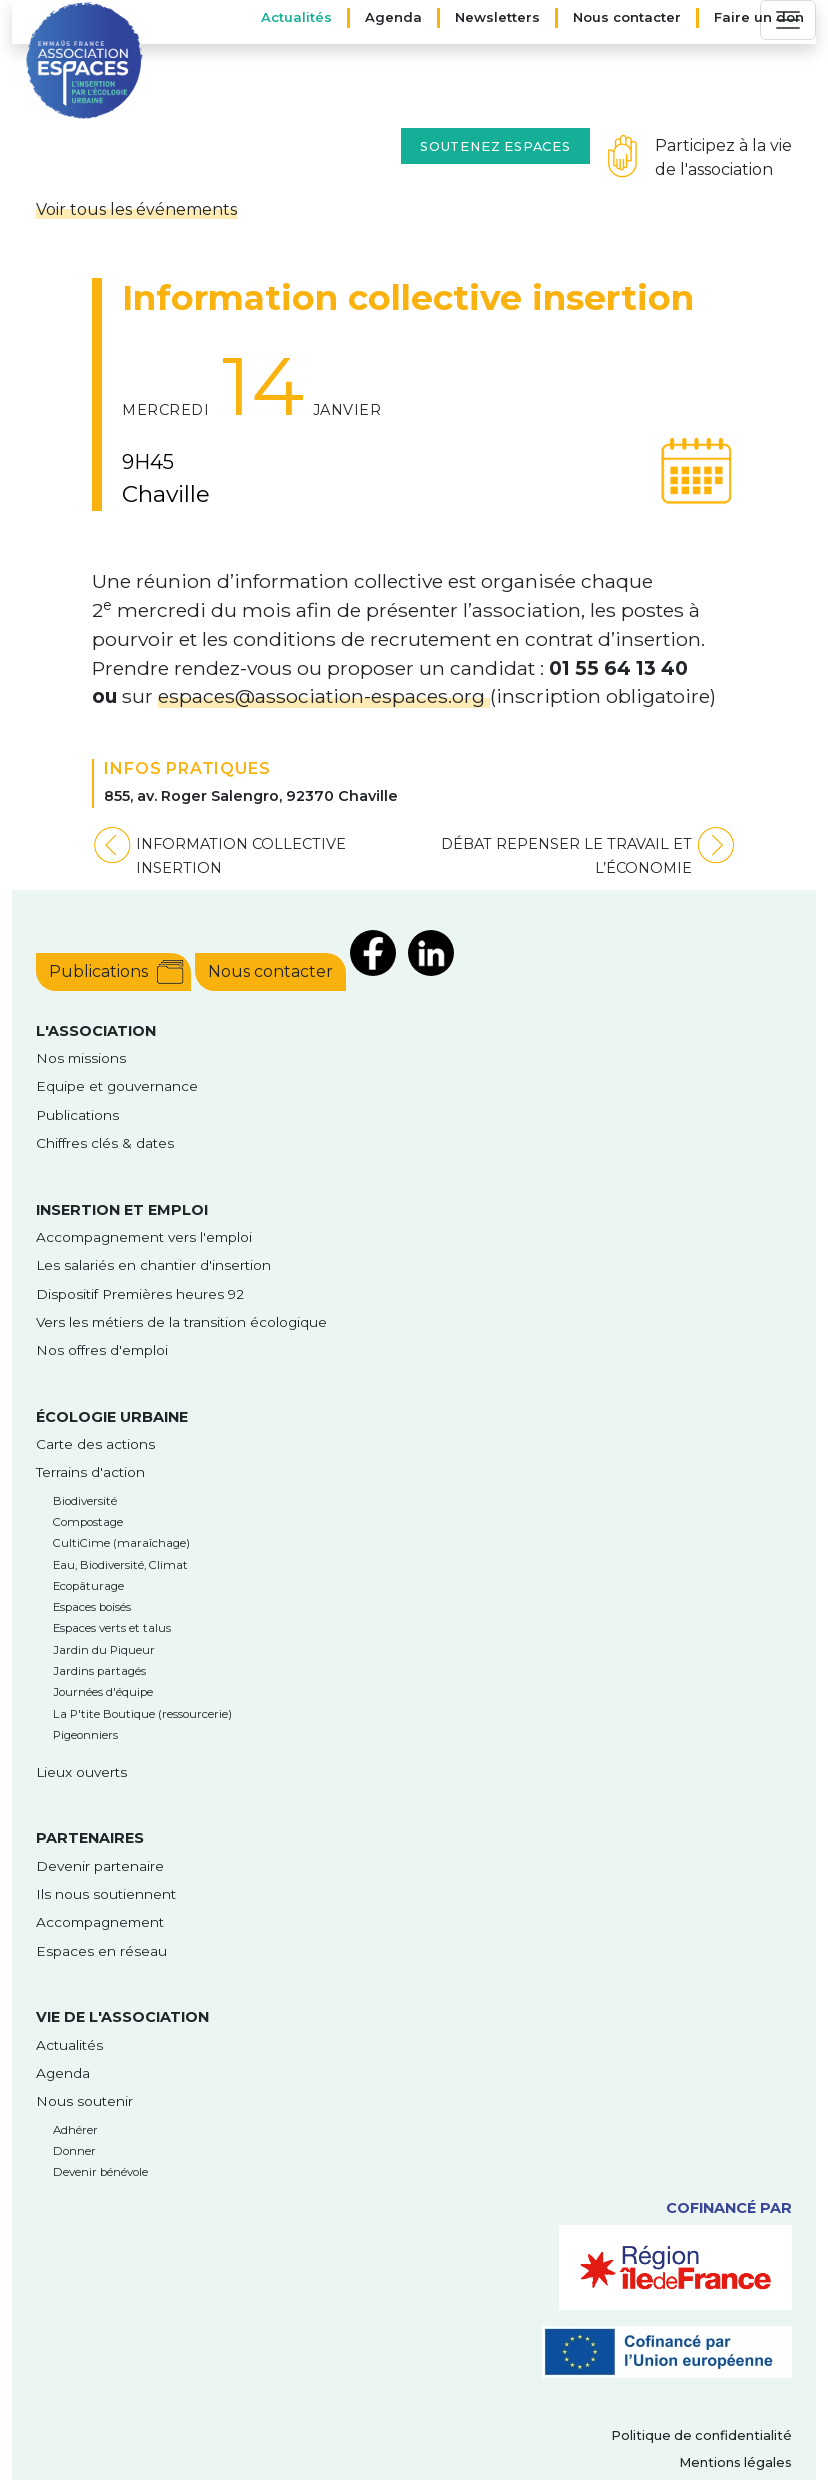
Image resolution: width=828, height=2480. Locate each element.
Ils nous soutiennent (106, 1894)
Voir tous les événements (136, 209)
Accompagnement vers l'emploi (144, 1237)
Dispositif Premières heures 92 (140, 1294)
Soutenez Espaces (495, 146)
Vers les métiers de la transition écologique (181, 1322)
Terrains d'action (90, 1472)
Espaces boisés (92, 1607)
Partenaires (90, 1838)
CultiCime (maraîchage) (121, 1543)
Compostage (88, 1522)
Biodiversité (85, 1501)
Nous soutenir (84, 2101)
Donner (74, 2151)
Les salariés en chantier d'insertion (153, 1265)
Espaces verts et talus (112, 1628)
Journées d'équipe (103, 1692)
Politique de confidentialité (701, 2435)
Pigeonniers (85, 1735)
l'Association (96, 1031)
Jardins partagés (99, 1671)
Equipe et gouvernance (117, 1086)
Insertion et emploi (122, 1210)
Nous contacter (627, 17)
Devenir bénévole (100, 2172)
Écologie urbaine (112, 1417)
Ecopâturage (88, 1586)
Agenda (393, 17)
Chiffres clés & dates (105, 1143)
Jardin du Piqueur (104, 1650)
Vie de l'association (122, 2017)
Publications (98, 971)
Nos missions (81, 1058)
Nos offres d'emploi (102, 1350)
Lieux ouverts (81, 1772)
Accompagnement (100, 1922)
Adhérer (75, 2130)
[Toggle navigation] (788, 20)
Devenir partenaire (100, 1866)
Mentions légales (735, 2462)
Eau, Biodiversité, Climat (120, 1565)
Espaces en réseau (101, 1951)
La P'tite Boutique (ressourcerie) (142, 1714)
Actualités (296, 17)
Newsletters (497, 17)
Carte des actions (95, 1444)
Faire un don (759, 17)
